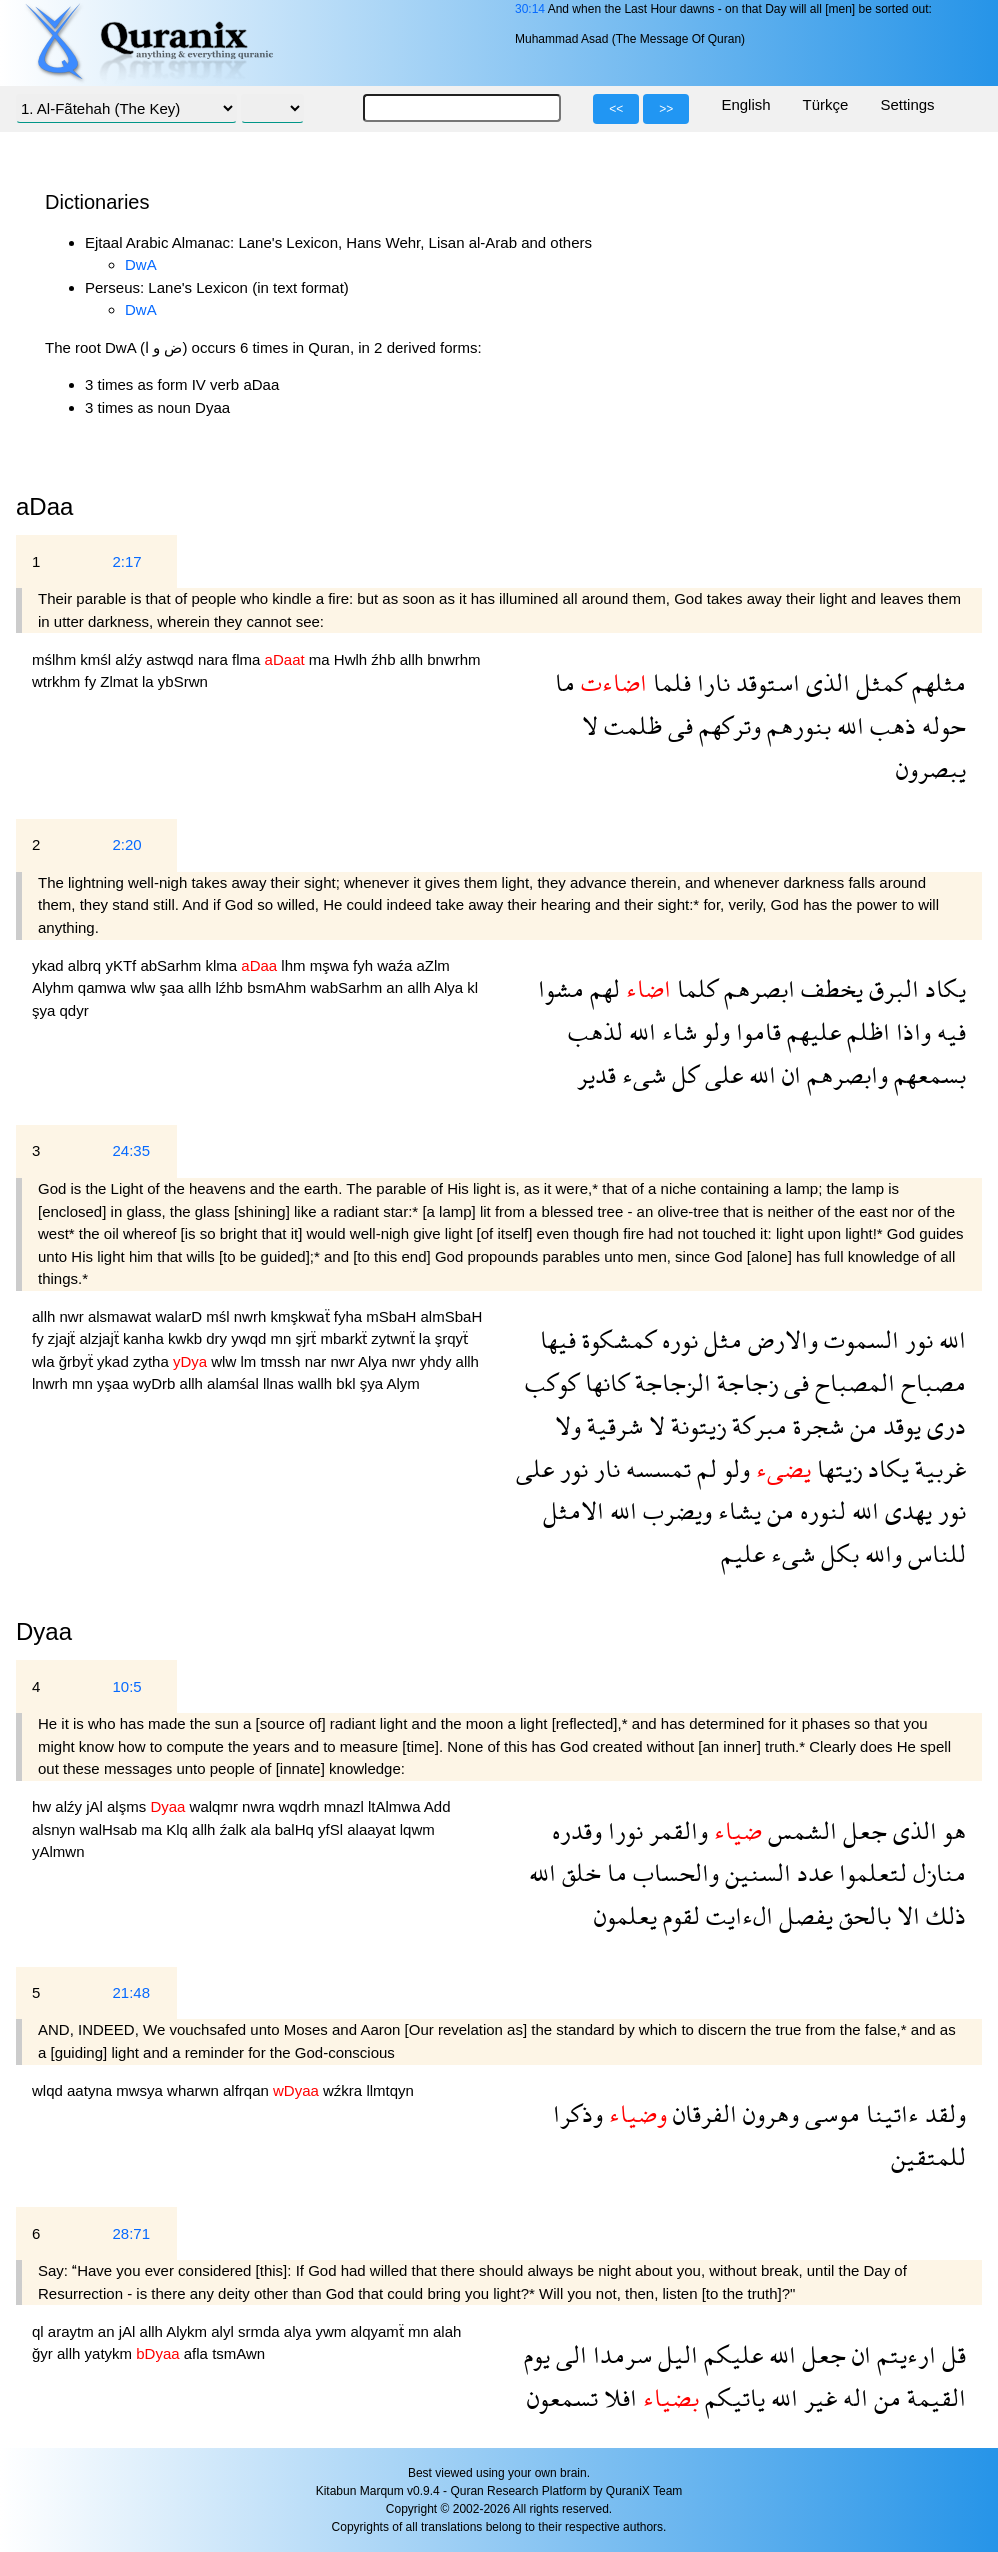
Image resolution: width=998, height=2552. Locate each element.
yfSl (332, 1829)
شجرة (815, 1425)
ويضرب (674, 1510)
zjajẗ (64, 1338)
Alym (402, 1383)
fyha (350, 1316)
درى (943, 1425)
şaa (174, 987)
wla (45, 1361)
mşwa (331, 965)
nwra (260, 1806)
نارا (710, 682)
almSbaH (452, 1316)
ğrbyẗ (78, 1361)
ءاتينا (889, 2113)
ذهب (890, 725)
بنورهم (796, 725)
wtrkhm (58, 681)
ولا (568, 1425)
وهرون (768, 2113)
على (721, 1074)
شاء (676, 1031)
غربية (937, 1468)
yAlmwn (58, 1851)
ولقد (942, 2113)
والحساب (673, 1872)
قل (951, 2354)
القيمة (933, 2397)
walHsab (111, 1829)
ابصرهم (756, 988)
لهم (602, 988)
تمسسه (655, 1468)
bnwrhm (453, 659)
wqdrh (301, 1806)
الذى (825, 682)
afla (198, 2353)
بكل (837, 1553)
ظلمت (630, 725)
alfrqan (248, 2090)
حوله (941, 725)
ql (40, 2331)
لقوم (678, 1915)
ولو (713, 1031)
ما (565, 682)
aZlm (432, 965)
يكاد (942, 988)
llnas (280, 1383)
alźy (130, 659)
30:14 (530, 9)
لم (704, 1468)
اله (852, 2397)
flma (248, 659)
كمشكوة (616, 1339)
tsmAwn (238, 2353)
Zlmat (121, 681)
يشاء (736, 1510)
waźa (396, 965)
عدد (812, 1872)
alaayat (373, 1829)
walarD (180, 1316)
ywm (332, 2331)
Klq (179, 1829)
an (396, 987)
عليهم (811, 1031)
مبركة (756, 1425)
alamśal (235, 1383)
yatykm (111, 2353)
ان (788, 1074)
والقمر (675, 1830)
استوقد (765, 682)
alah (447, 2331)
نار (604, 1468)
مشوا (561, 988)
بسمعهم (927, 1074)
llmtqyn (390, 2090)
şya (46, 1010)
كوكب (552, 1382)
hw (43, 1806)
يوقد (899, 1425)
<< (616, 109)
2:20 (126, 844)
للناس (934, 1553)
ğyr (44, 2353)
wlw (144, 987)
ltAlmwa (396, 1806)
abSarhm (172, 965)
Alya (450, 987)
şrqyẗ (451, 1338)
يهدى (905, 1510)
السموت (858, 1339)
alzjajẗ (101, 1338)
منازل (936, 1872)
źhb (385, 659)
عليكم (730, 2354)
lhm (295, 965)
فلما (669, 682)
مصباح (930, 1382)
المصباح (852, 1382)
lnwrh (52, 1383)
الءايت (736, 1915)
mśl (220, 1316)
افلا (617, 2397)
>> (666, 109)
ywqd (250, 1338)
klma (223, 965)
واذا (910, 1031)
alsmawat (122, 1316)
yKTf (122, 965)
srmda (261, 2331)
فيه (948, 1031)
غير (817, 2397)
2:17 (126, 561)
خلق (578, 1872)
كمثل (878, 682)
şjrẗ (308, 1338)
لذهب (595, 1031)
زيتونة (695, 1425)
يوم (537, 2354)
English (745, 104)
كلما (694, 988)
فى (677, 725)
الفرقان (702, 2113)
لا (590, 725)
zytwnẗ (395, 1338)
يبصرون (931, 768)
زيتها (836, 1468)
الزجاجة (670, 1382)
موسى (829, 2113)
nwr (74, 1316)
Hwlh (353, 659)
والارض (780, 1339)
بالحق (862, 1915)
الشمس (799, 1830)
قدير (596, 1074)
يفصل (803, 1915)
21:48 (131, 1992)
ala (262, 1829)
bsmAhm (278, 987)
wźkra (344, 2090)
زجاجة (744, 1382)
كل (682, 1074)
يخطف (829, 988)
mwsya (141, 2090)
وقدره (577, 1830)
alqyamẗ (379, 2331)
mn (282, 1338)
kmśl (97, 659)
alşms (128, 1806)
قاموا (755, 1031)
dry (218, 1338)
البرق (891, 988)
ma (321, 659)
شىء (641, 1074)
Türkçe (826, 104)
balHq (296, 1829)
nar (318, 1361)
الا (905, 1915)
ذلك (943, 1915)
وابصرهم (844, 1074)
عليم (743, 1553)
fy (93, 681)
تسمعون (562, 2397)
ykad (50, 965)
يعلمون (625, 1915)
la (150, 681)
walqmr (216, 1806)
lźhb (231, 987)
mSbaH (393, 1316)
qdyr (74, 1010)
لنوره (820, 1510)
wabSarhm (348, 987)
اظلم (865, 1031)
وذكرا (578, 2113)
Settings (907, 104)
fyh (365, 965)
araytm (73, 2331)
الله (847, 725)
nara (215, 659)
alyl (224, 2331)
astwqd (172, 659)
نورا (622, 1830)
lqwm (417, 1829)
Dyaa (44, 1631)
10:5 (126, 1686)
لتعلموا (870, 1872)
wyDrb (156, 1383)
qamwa (104, 987)
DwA (141, 264)
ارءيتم (903, 2354)
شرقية (612, 1425)
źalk (235, 1829)
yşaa (115, 1383)
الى (568, 2354)
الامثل (573, 1510)
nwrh (252, 1316)
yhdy (438, 1361)
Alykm (188, 2331)
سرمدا (619, 2354)
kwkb (187, 1338)
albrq (87, 965)
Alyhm (55, 987)
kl (472, 987)
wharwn (195, 2090)
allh (414, 659)
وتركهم (727, 725)
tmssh (282, 1361)
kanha (145, 1338)
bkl (347, 1383)
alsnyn (56, 1829)
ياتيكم (732, 2397)
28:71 (131, 2233)
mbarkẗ (346, 1338)
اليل (675, 2354)
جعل (862, 1830)
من (860, 1425)
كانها (604, 1382)
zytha (153, 1361)
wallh (317, 1383)
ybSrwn (183, 681)
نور (916, 1339)
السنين (755, 1872)
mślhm (56, 659)
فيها (558, 1339)
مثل (720, 1339)
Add (437, 1806)
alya (300, 2331)
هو (951, 1830)
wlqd (49, 2090)
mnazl (346, 1806)
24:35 (131, 1150)
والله (880, 1553)
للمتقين (928, 2156)
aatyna (91, 2090)
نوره (677, 1339)
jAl (96, 1806)
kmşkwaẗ (301, 1316)
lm (250, 1361)
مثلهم (936, 682)
